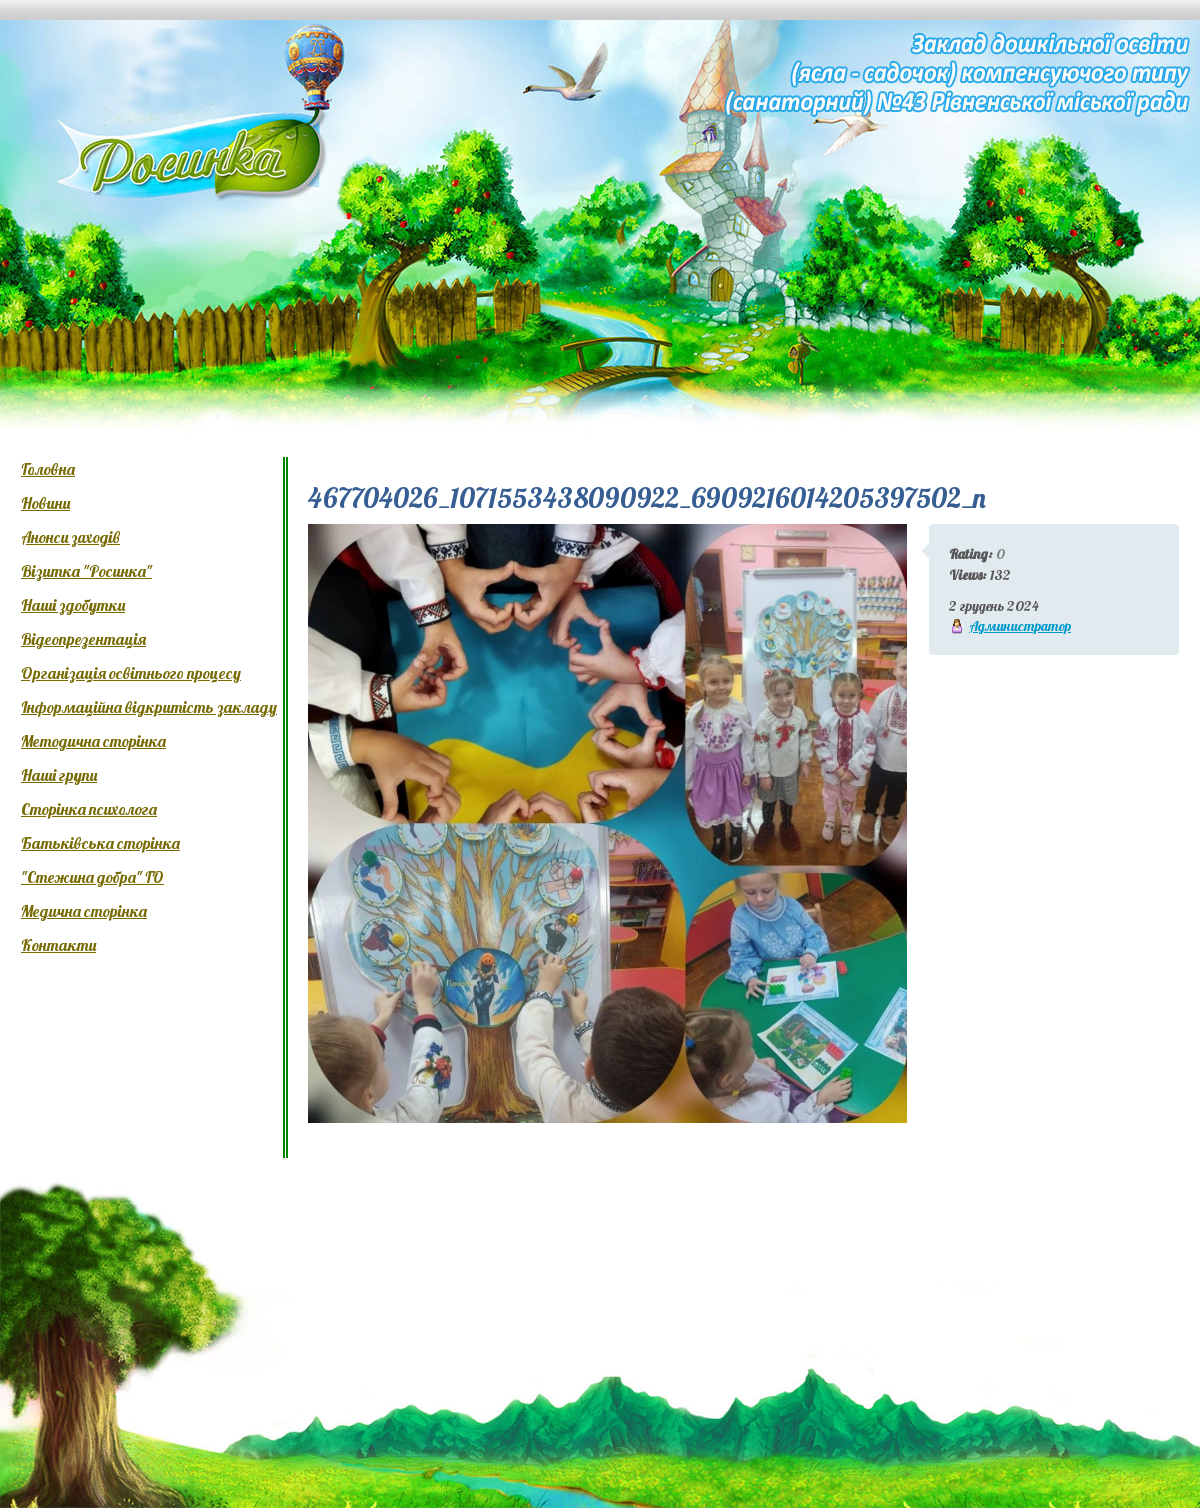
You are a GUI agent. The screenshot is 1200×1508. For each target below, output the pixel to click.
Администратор (1020, 626)
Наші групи (59, 775)
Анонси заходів (70, 537)
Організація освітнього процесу (131, 673)
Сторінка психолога (89, 809)
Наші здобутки (73, 605)
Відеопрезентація (83, 639)
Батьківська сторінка (100, 843)
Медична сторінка (84, 911)
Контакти (58, 945)
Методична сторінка (93, 741)
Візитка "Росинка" (86, 571)
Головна (48, 469)
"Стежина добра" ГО (92, 877)
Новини (45, 503)
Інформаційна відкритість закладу (149, 707)
